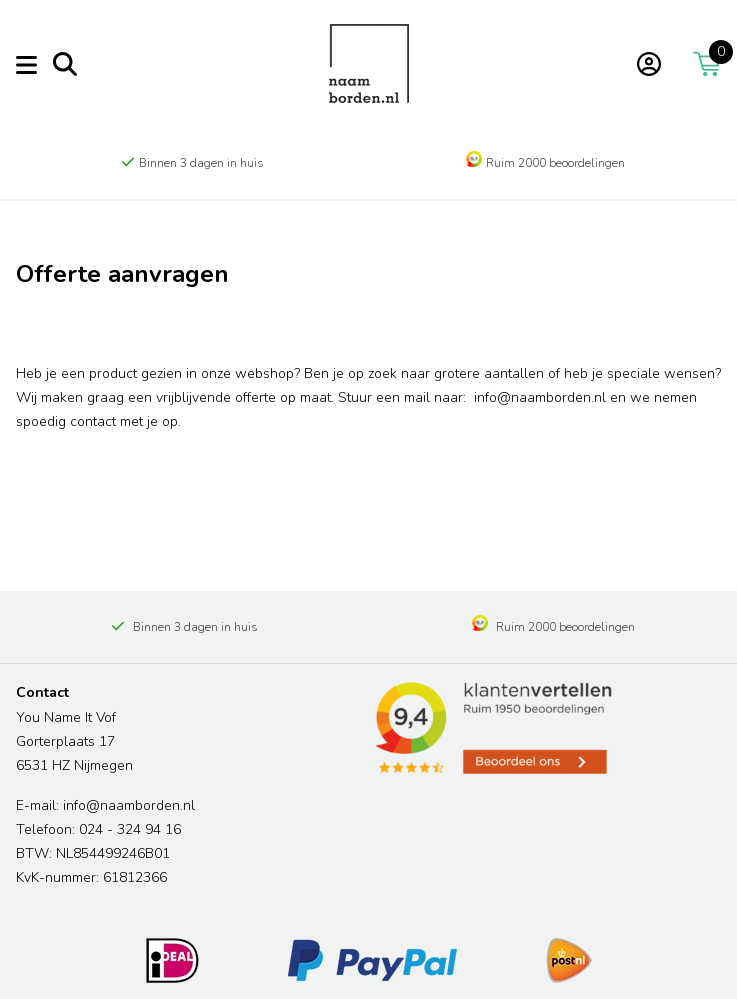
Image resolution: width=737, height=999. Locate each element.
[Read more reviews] (492, 728)
